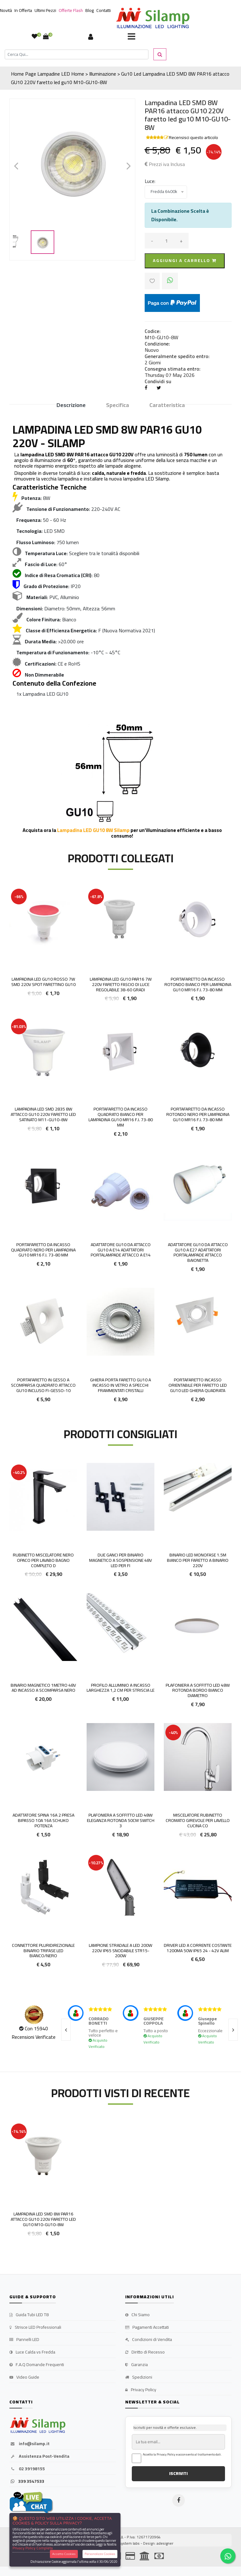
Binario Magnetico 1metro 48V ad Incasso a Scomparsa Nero (43, 1688)
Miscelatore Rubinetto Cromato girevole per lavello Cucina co (198, 1820)
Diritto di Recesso (145, 2352)
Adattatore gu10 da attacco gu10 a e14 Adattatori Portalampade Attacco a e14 (121, 1249)
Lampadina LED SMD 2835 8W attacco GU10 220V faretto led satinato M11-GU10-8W (43, 1114)
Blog (89, 10)
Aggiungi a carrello (185, 260)
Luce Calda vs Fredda (32, 2352)
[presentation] (66, 2030)
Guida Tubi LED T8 (29, 2315)
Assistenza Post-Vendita (39, 2456)
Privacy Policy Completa (33, 2548)
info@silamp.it (29, 2444)
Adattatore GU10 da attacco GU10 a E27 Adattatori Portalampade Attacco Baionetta (198, 1252)
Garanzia (136, 2365)
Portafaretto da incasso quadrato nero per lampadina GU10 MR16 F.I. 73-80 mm (43, 1249)
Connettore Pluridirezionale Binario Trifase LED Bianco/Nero (43, 1950)
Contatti (103, 10)
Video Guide (24, 2377)
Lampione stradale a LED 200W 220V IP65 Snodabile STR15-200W (120, 1950)
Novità (6, 10)
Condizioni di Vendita (148, 2339)
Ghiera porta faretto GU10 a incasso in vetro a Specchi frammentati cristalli (120, 1385)
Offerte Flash (71, 10)
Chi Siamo (137, 2315)
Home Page (23, 73)
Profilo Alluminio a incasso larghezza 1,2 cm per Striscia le (120, 1688)
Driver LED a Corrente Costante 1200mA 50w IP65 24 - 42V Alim (198, 1948)
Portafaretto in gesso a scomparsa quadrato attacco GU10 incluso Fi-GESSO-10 (43, 1385)
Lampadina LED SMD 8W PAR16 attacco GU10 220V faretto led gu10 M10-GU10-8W (43, 2219)
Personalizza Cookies (100, 2554)
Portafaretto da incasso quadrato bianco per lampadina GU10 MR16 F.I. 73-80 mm (120, 1117)
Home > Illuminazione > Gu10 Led (106, 73)
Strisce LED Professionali (35, 2327)
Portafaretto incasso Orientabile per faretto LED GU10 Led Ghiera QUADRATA (198, 1385)
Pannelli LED (24, 2339)
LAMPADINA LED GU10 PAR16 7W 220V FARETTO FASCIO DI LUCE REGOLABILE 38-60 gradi (121, 984)
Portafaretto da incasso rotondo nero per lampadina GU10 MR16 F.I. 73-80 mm (197, 1114)
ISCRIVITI (178, 2473)
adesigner (165, 2543)
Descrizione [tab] (71, 405)
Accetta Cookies (64, 2554)
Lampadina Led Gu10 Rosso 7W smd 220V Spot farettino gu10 (43, 981)
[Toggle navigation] (131, 37)
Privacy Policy (140, 2390)
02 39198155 (27, 2469)
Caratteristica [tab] (167, 405)
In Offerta (23, 10)
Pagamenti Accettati (147, 2327)
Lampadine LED (53, 73)
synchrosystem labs (123, 2543)
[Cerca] (76, 54)
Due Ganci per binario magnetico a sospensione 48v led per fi (120, 1560)
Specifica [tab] (117, 405)
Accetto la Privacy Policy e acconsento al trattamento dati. (182, 2454)
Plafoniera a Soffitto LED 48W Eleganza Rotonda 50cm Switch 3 (120, 1820)
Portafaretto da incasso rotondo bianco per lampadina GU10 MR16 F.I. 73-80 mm (197, 984)
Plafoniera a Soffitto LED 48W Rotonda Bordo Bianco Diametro (198, 1690)
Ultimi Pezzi (45, 10)
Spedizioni (138, 2377)
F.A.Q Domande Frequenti (36, 2365)
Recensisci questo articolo (193, 137)
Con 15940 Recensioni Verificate (34, 2033)
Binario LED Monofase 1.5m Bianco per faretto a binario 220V (197, 1560)
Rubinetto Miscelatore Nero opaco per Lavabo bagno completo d (43, 1560)
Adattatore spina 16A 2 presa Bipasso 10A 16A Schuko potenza (43, 1820)
